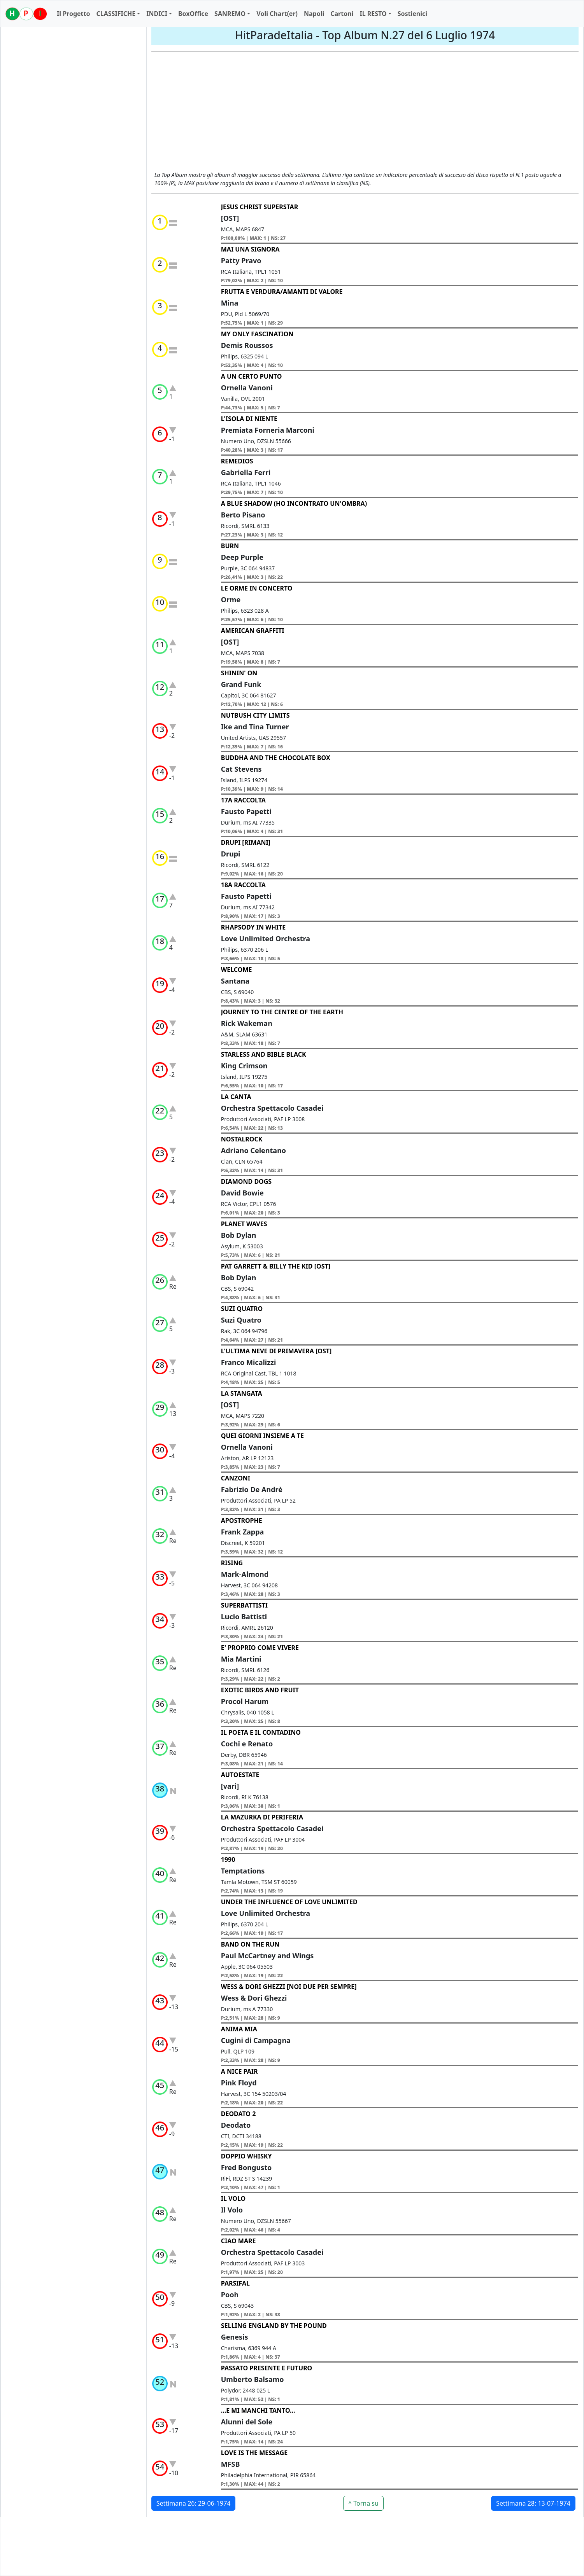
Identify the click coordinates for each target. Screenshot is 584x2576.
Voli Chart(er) (277, 13)
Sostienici (412, 13)
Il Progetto (73, 13)
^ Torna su (363, 2503)
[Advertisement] (364, 112)
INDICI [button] (156, 13)
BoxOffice (193, 13)
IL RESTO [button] (373, 13)
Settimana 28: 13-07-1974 (533, 2503)
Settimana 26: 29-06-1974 (193, 2503)
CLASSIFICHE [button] (115, 13)
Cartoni (341, 13)
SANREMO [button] (230, 13)
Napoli (314, 13)
